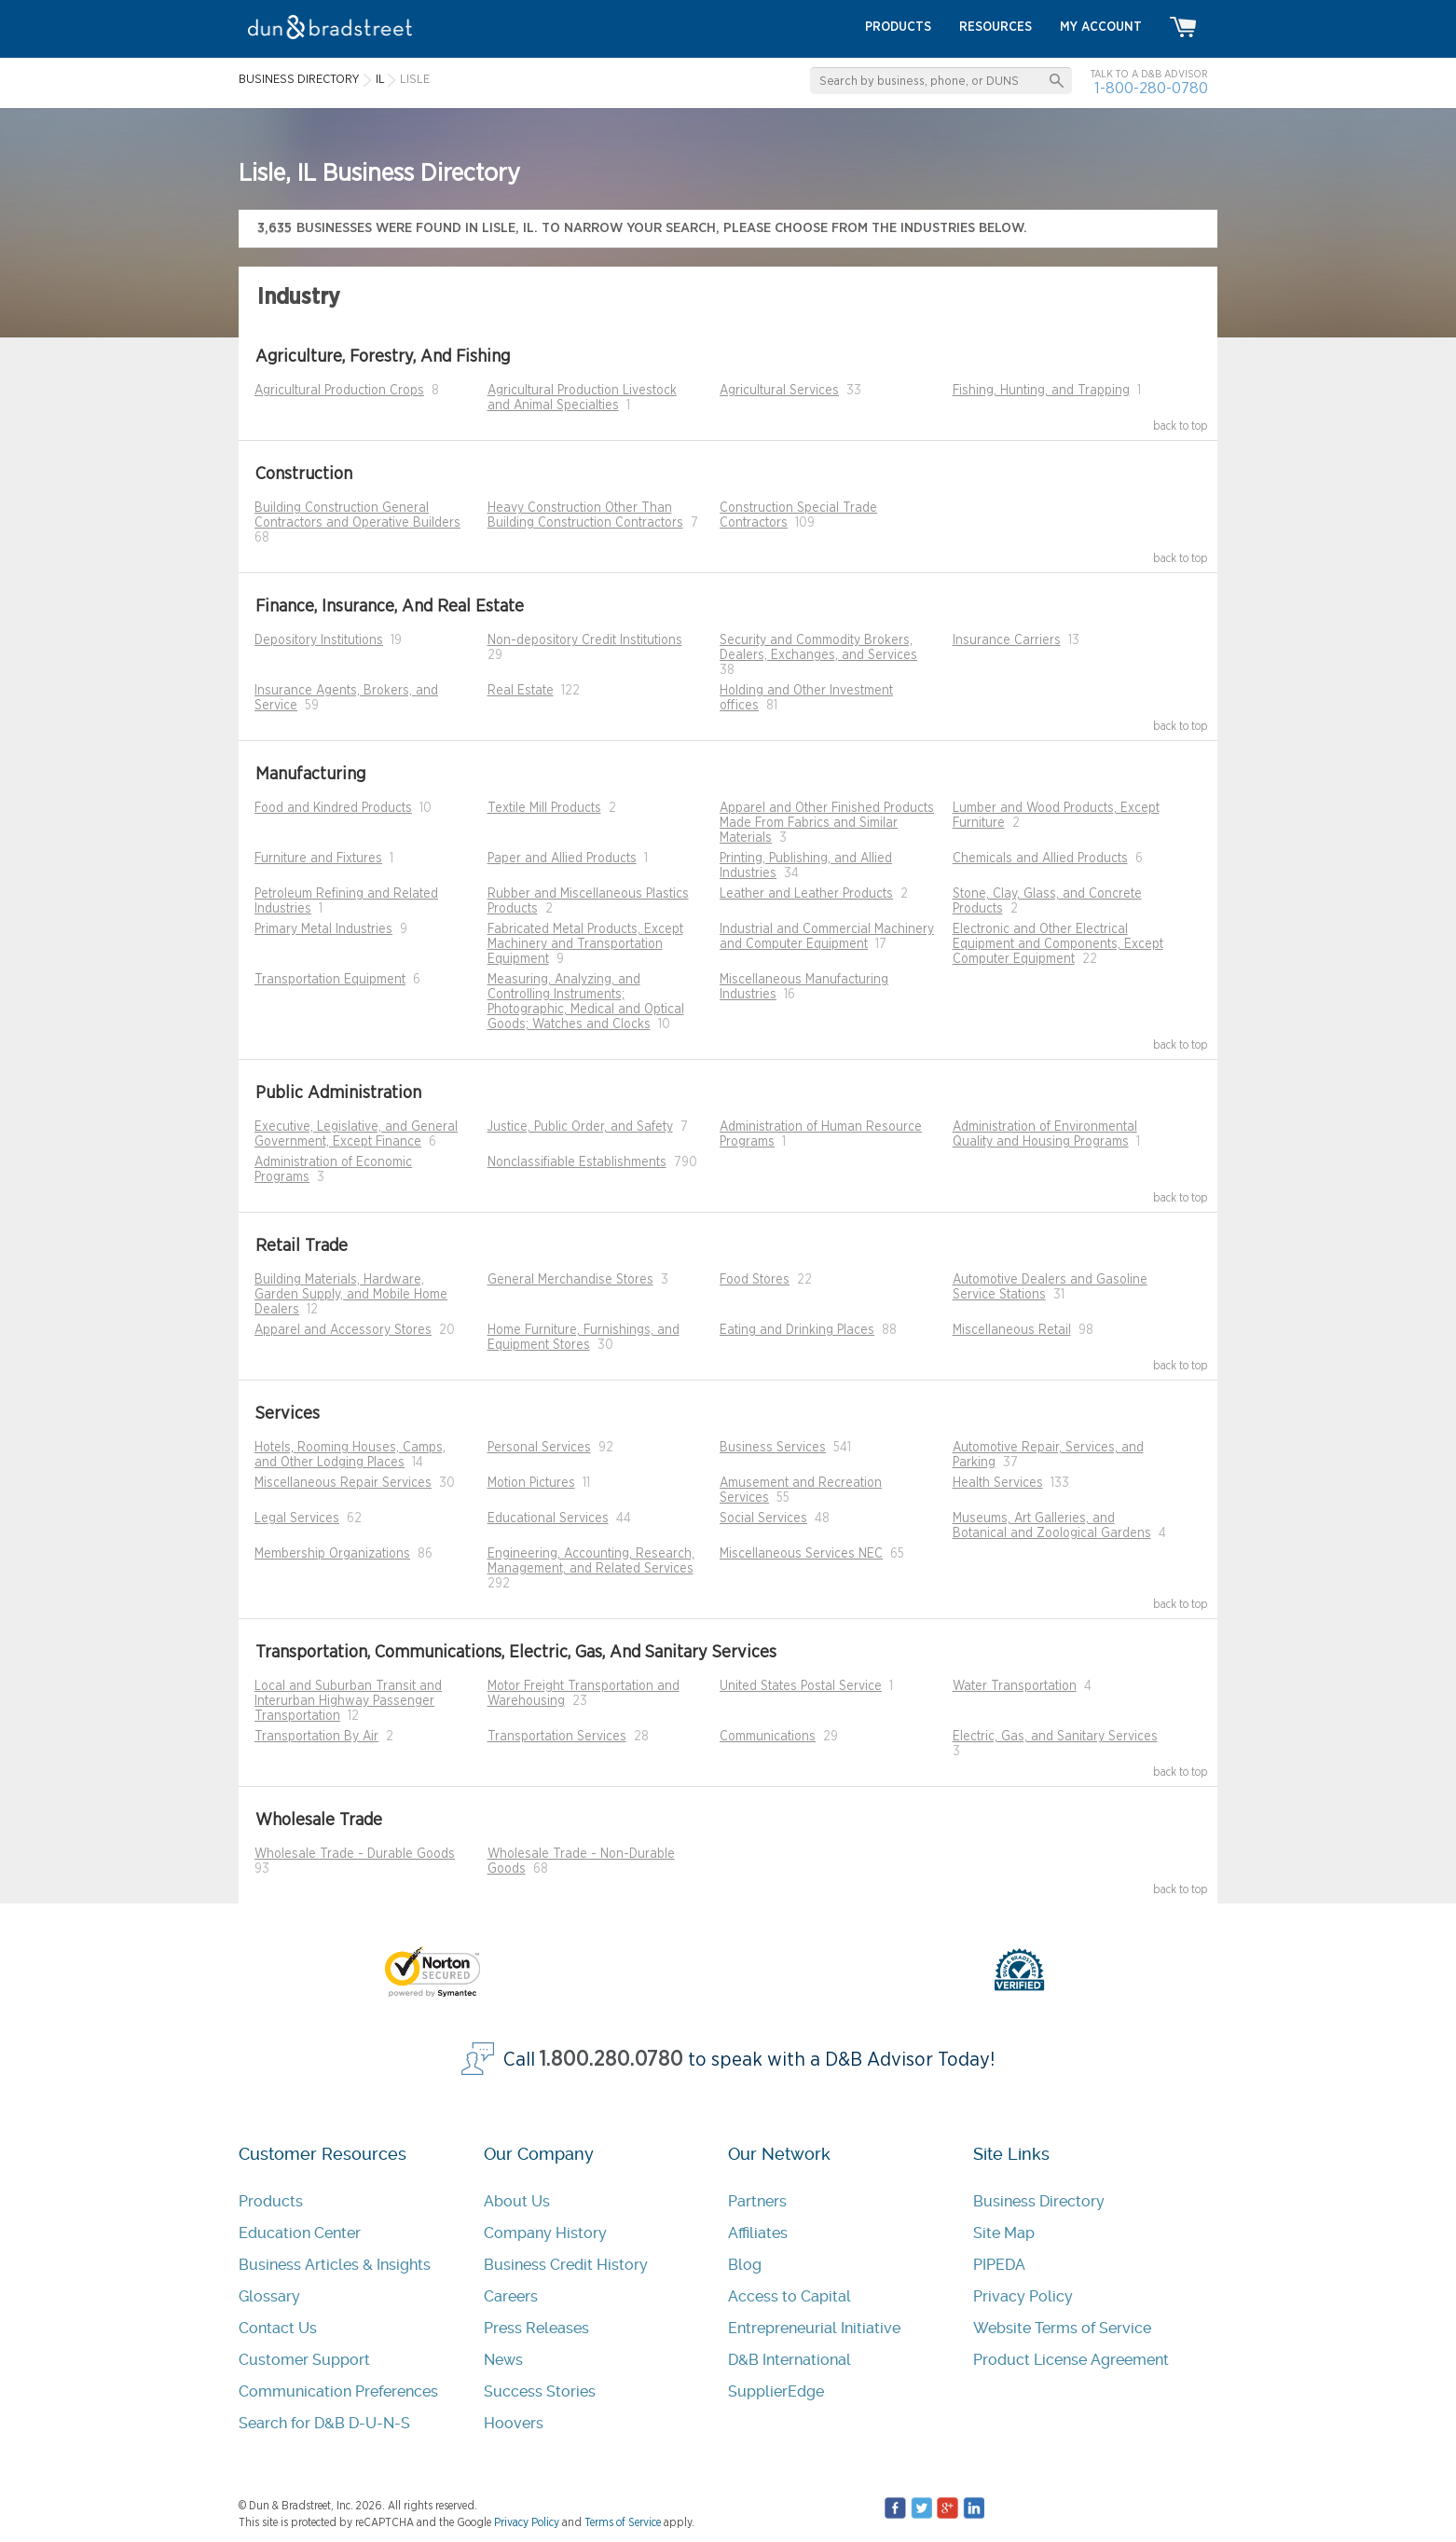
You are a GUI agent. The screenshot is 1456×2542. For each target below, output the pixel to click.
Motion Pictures (531, 1483)
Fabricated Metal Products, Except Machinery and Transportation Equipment (585, 944)
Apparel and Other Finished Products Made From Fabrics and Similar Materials (827, 823)
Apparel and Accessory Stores (343, 1330)
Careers (511, 2296)
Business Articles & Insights (335, 2265)
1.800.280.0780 (611, 2059)
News (503, 2360)
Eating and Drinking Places (797, 1330)
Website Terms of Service (1062, 2328)
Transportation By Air (316, 1736)
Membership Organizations (332, 1553)
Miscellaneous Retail (1012, 1330)
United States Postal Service (801, 1686)
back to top (1180, 426)
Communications (768, 1736)
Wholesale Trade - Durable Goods (354, 1854)
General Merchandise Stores (570, 1279)
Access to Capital (789, 2296)
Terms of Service (622, 2522)
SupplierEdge (776, 2391)
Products (271, 2201)
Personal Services (539, 1447)
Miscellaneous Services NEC (801, 1553)
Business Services (773, 1447)
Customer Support (304, 2360)
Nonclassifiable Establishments (577, 1162)
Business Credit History (566, 2265)
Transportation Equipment (329, 979)
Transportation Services (557, 1736)
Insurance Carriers (1007, 640)
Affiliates (758, 2233)
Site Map (1004, 2233)
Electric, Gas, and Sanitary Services (1055, 1736)
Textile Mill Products (544, 808)
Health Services (998, 1483)
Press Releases (536, 2328)
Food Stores (755, 1279)
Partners (757, 2201)
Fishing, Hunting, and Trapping (1041, 390)
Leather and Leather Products (806, 893)
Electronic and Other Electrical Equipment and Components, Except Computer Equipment (1058, 944)
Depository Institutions (318, 640)
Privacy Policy (1023, 2296)
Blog (745, 2265)
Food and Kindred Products (333, 808)
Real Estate (521, 690)
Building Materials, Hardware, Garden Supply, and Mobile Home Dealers (350, 1294)
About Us (517, 2201)
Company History (545, 2233)
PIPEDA (999, 2265)
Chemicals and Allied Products (1040, 858)
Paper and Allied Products (562, 858)
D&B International (789, 2360)
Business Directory (1039, 2201)
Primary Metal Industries (323, 929)
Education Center (300, 2233)
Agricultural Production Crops (339, 390)
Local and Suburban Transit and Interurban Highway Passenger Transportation (348, 1701)
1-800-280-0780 (1151, 88)
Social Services (763, 1518)
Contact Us (278, 2328)
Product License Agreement (1071, 2360)
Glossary (269, 2296)
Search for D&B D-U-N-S (324, 2423)
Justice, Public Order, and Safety (580, 1127)
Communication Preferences (338, 2391)
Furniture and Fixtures (318, 858)
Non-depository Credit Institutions (585, 640)
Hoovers (513, 2423)
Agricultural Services (779, 390)
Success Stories (540, 2391)
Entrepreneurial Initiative (814, 2328)
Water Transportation (1015, 1686)
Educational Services (548, 1518)
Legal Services (296, 1518)
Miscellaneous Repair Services (343, 1483)
